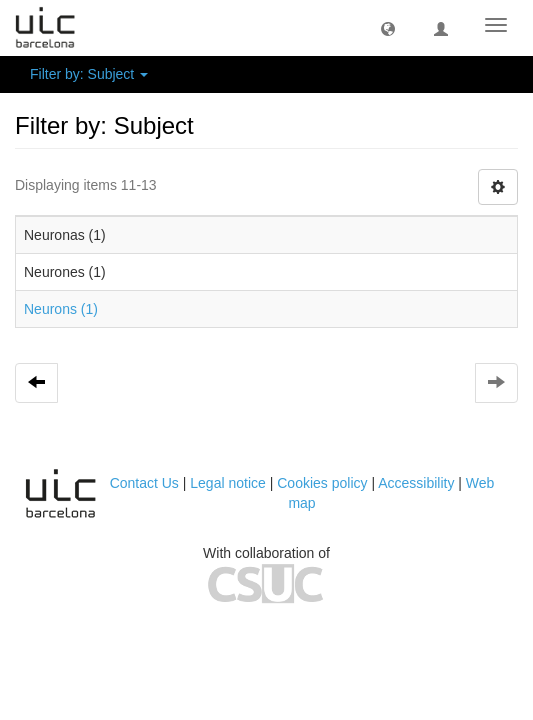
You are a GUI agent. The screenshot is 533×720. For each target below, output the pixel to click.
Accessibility (416, 483)
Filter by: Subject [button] (89, 74)
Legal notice (228, 483)
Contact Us (144, 483)
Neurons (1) (61, 309)
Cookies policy (322, 483)
